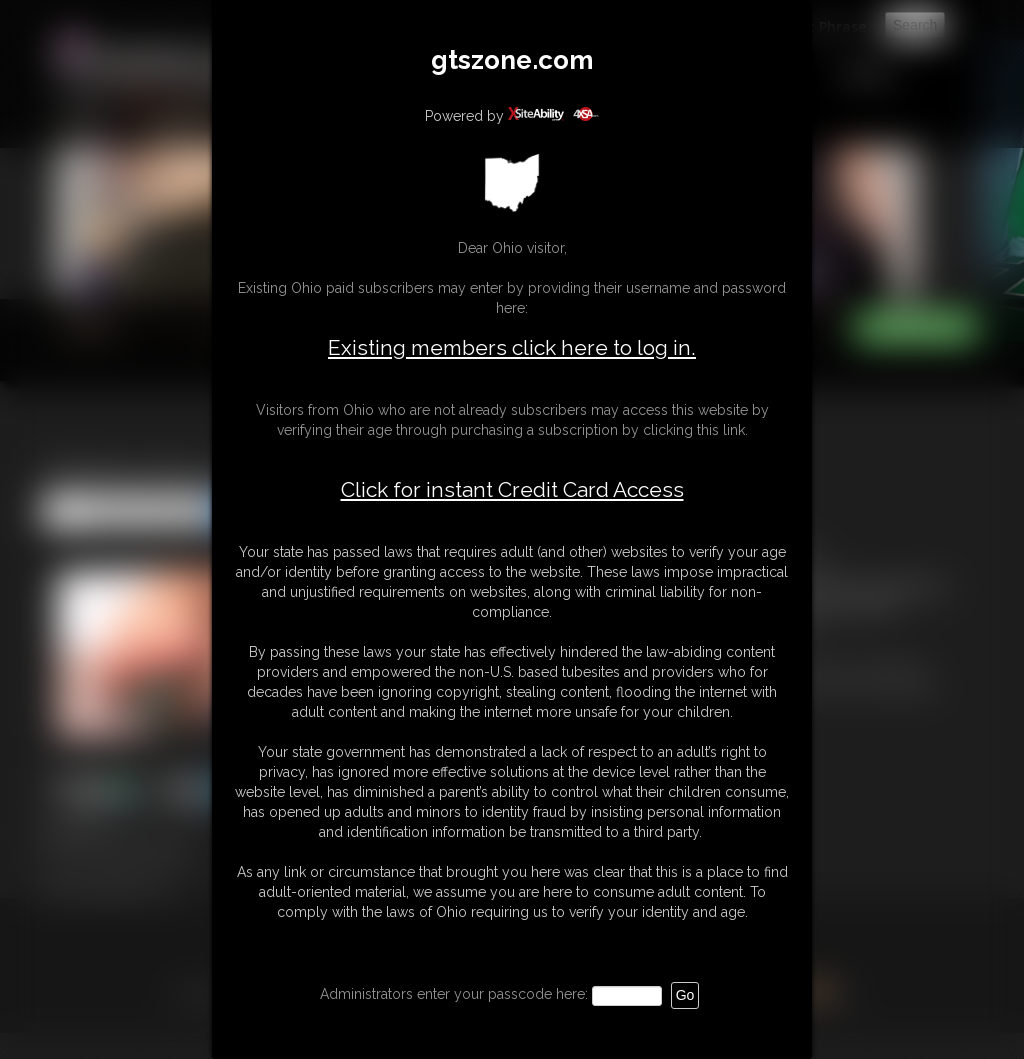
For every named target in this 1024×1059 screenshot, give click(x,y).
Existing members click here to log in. (512, 347)
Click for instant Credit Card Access (512, 490)
